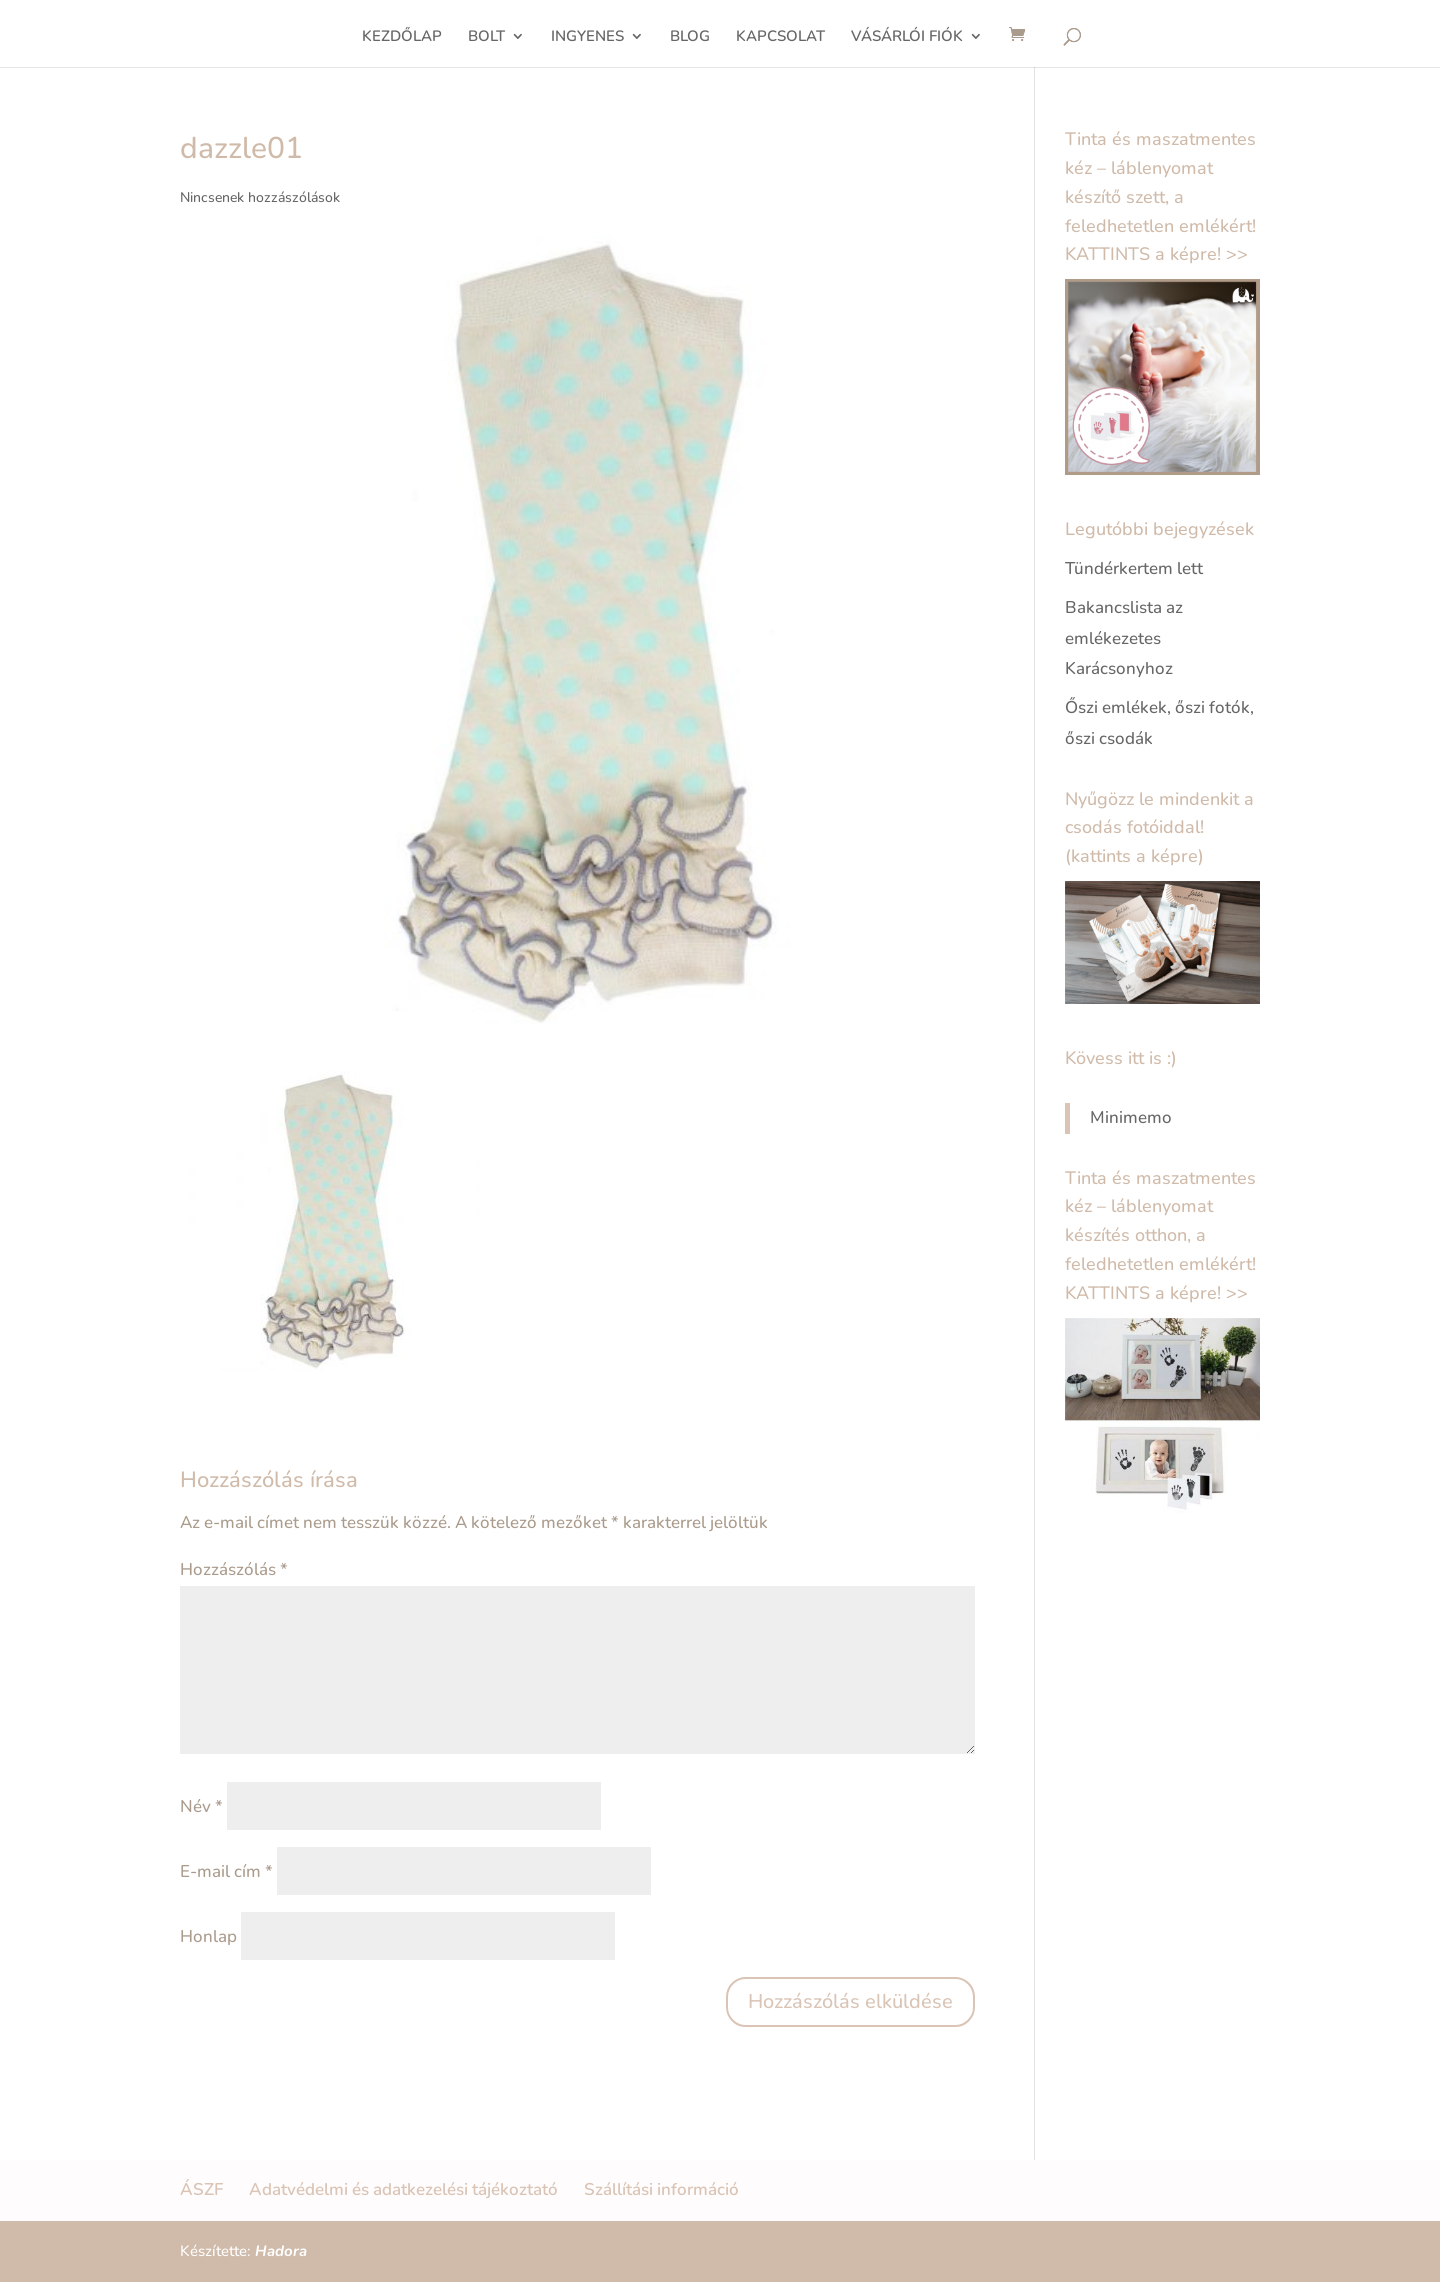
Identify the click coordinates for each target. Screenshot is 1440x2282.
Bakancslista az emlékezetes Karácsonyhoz (1124, 638)
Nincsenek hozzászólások (260, 197)
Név (201, 1806)
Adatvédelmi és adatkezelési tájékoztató (403, 2189)
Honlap (208, 1936)
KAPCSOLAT (780, 37)
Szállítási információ (661, 2189)
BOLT (486, 37)
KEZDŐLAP (402, 37)
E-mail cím (226, 1871)
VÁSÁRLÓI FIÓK (907, 37)
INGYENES (587, 37)
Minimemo (1131, 1117)
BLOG (690, 37)
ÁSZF (201, 2189)
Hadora (281, 2251)
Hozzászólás (234, 1569)
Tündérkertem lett (1134, 568)
